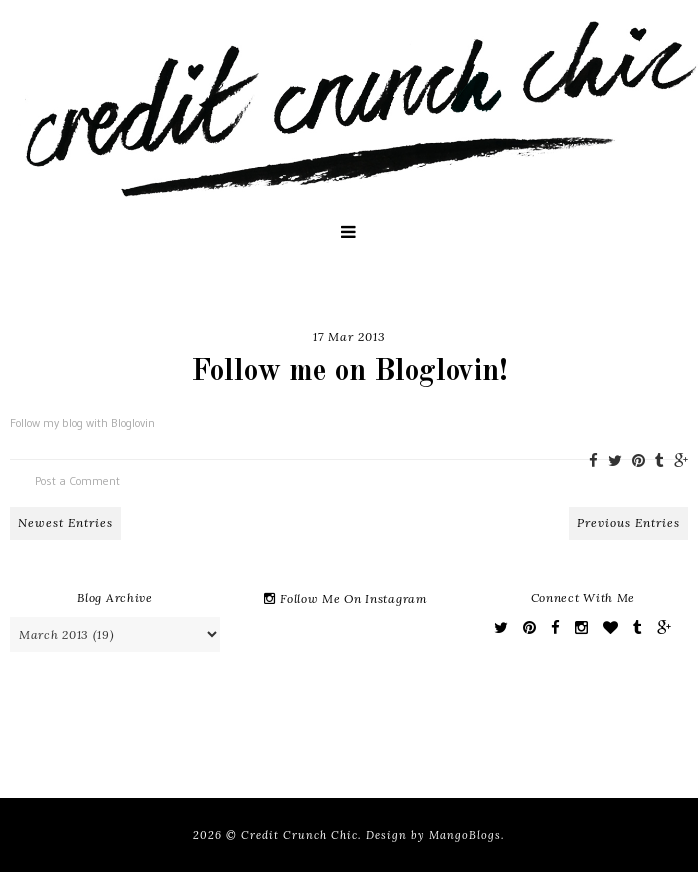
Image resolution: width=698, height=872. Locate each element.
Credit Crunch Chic (299, 835)
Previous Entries (628, 522)
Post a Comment (77, 480)
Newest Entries (65, 522)
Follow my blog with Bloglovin (82, 422)
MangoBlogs (465, 835)
